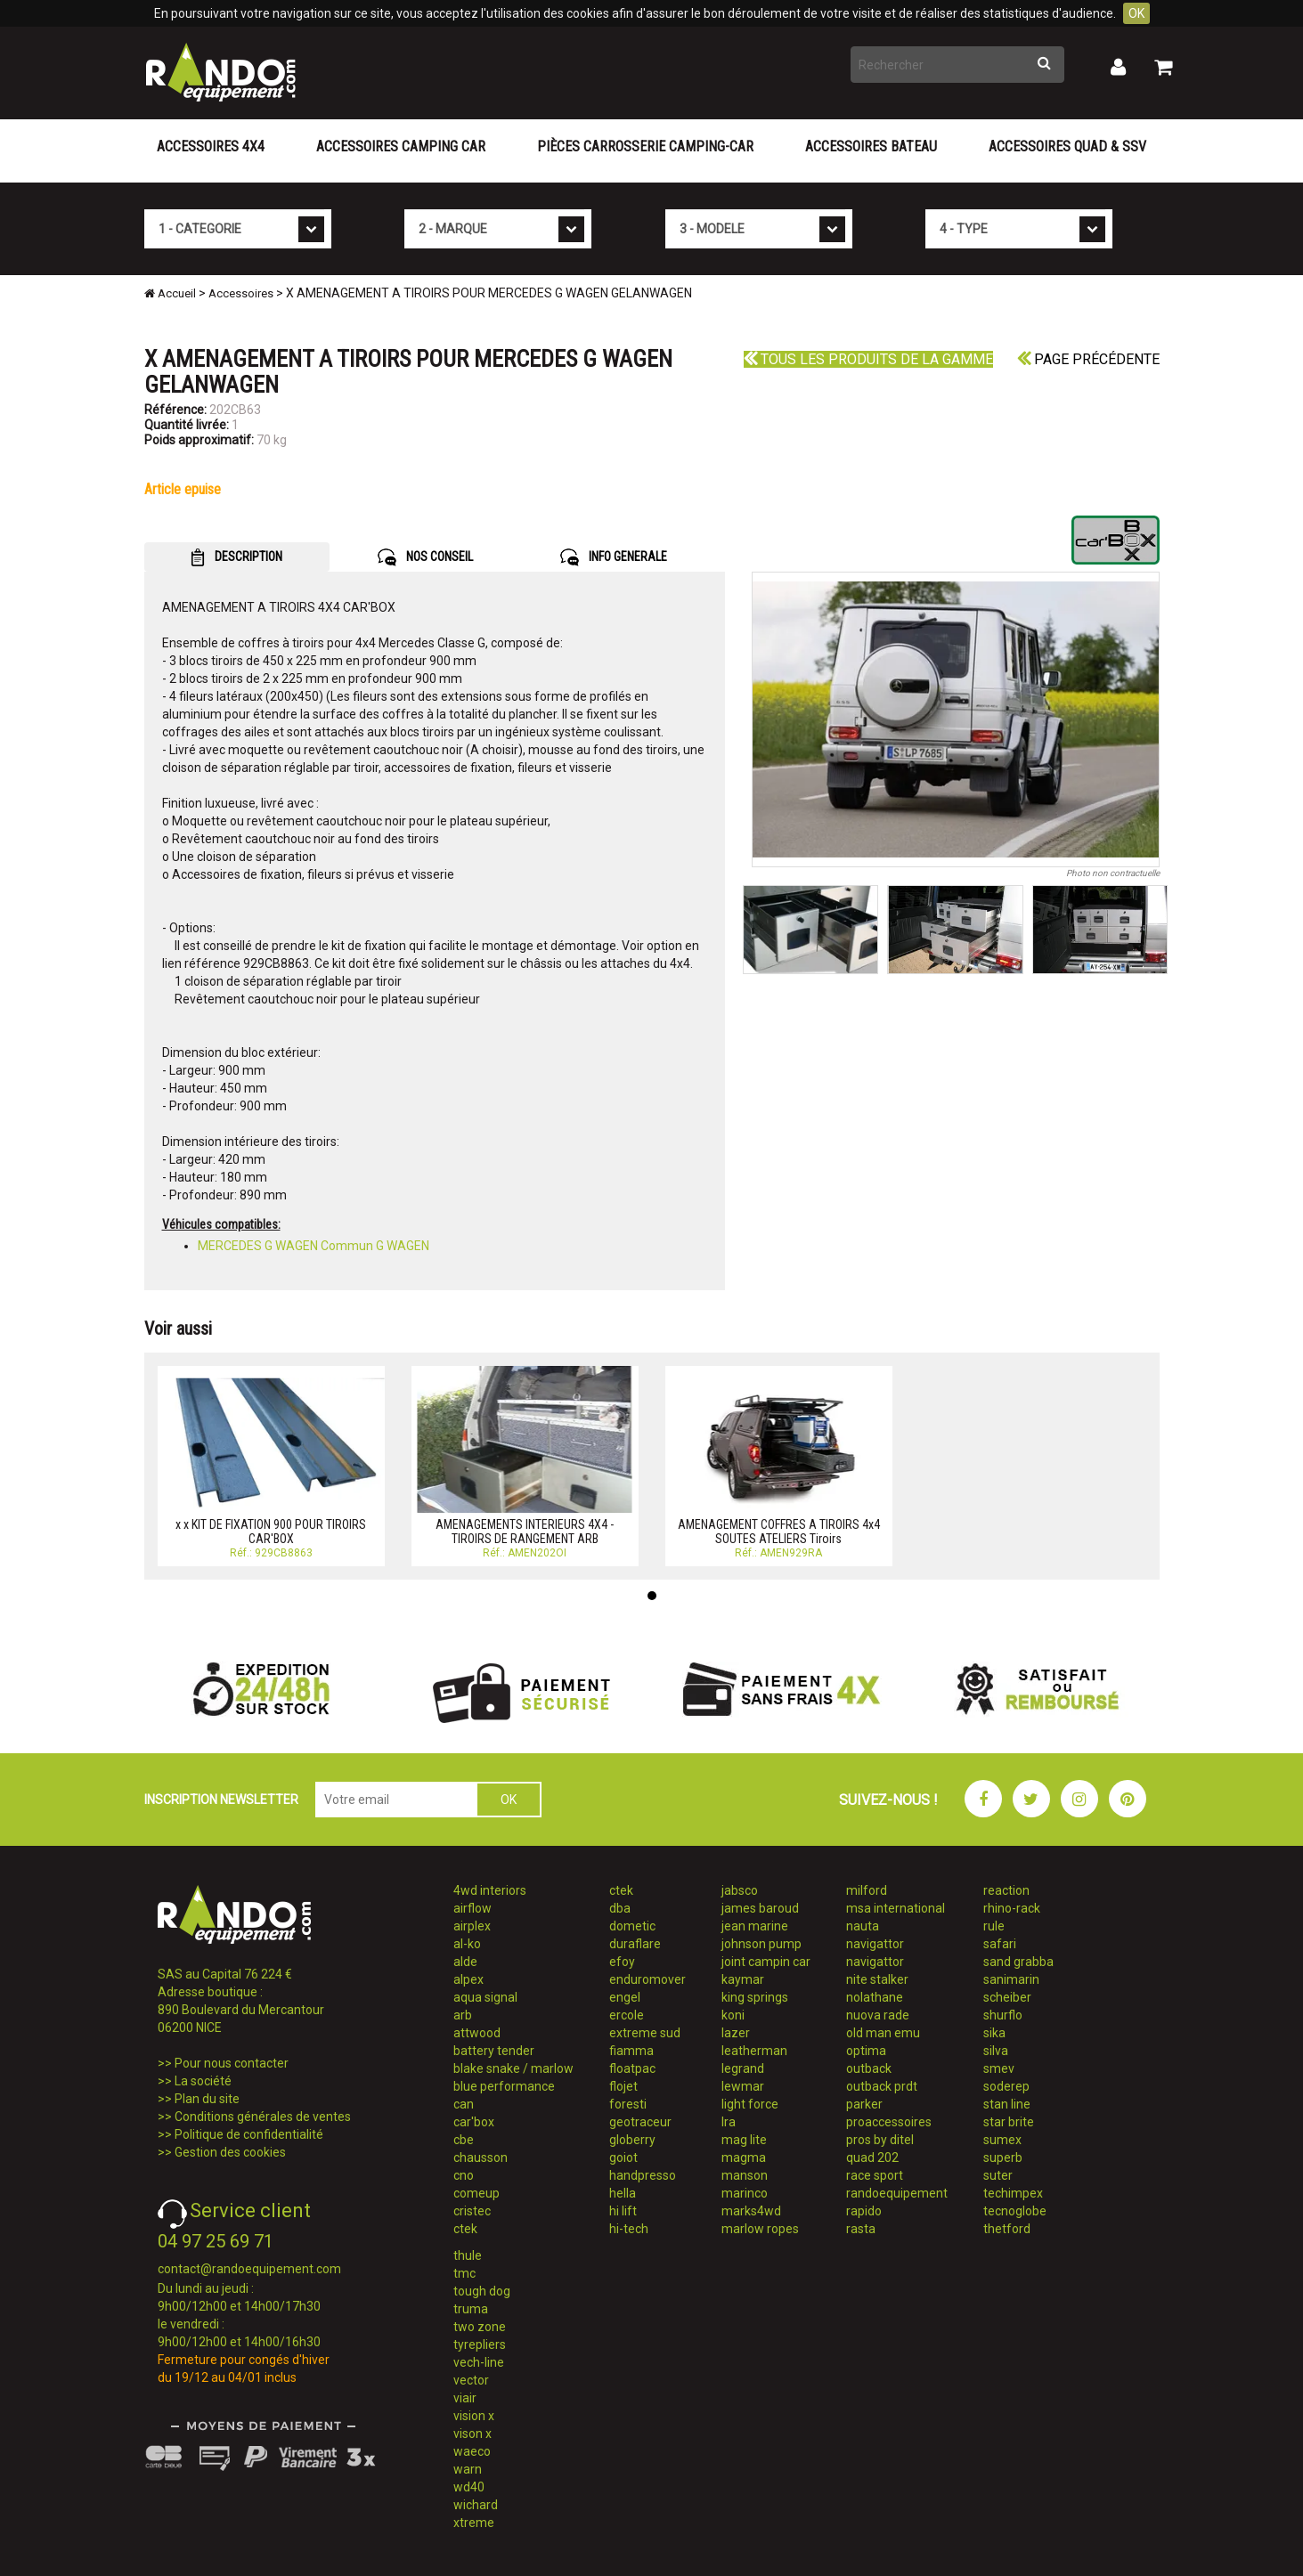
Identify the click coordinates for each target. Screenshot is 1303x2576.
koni (733, 2015)
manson (744, 2175)
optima (866, 2051)
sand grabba (1018, 1961)
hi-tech (628, 2229)
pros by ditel (880, 2140)
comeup (476, 2193)
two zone (479, 2327)
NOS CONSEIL (425, 557)
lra (728, 2122)
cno (463, 2175)
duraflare (635, 1944)
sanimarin (1011, 1979)
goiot (623, 2157)
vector (471, 2380)
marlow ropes (760, 2229)
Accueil (170, 293)
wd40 (469, 2487)
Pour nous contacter (232, 2063)
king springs (754, 1997)
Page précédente (1088, 359)
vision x (473, 2416)
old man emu (883, 2033)
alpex (468, 1979)
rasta (860, 2229)
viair (464, 2398)
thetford (1006, 2229)
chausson (480, 2157)
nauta (862, 1926)
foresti (628, 2104)
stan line (1006, 2104)
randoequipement (897, 2193)
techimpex (1013, 2193)
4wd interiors (489, 1890)
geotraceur (640, 2122)
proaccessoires (889, 2122)
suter (998, 2175)
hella (622, 2193)
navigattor (875, 1944)
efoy (622, 1961)
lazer (735, 2033)
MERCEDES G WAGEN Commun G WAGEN (313, 1246)
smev (998, 2068)
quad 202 (872, 2157)
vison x (472, 2433)
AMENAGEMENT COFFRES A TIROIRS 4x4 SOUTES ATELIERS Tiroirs (779, 1531)
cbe (463, 2140)
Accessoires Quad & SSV (1067, 146)
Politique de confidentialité (249, 2134)
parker (864, 2104)
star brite (1008, 2122)
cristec (472, 2211)
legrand (742, 2068)
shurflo (1002, 2015)
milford (866, 1890)
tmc (464, 2273)
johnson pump (761, 1944)
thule (467, 2255)
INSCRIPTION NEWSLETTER (221, 1799)
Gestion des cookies (230, 2152)
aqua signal (485, 1997)
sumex (1002, 2140)
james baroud (760, 1908)
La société (203, 2081)
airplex (472, 1926)
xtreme (473, 2522)
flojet (623, 2086)
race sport (874, 2175)
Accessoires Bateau (871, 146)
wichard (475, 2505)
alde (465, 1961)
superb (1002, 2157)
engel (624, 1997)
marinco (744, 2193)
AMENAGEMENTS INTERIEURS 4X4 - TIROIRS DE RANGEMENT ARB (525, 1531)
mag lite (744, 2140)
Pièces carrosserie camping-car (645, 146)
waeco (472, 2451)
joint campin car (765, 1961)
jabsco (739, 1890)
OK (1136, 13)
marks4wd (751, 2211)
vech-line (478, 2362)
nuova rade (877, 2015)
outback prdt (881, 2086)
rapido (864, 2211)
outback (869, 2068)
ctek (465, 2229)
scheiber (1007, 1997)
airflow (472, 1908)
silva (995, 2051)
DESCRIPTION (236, 557)
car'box (473, 2122)
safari (999, 1944)
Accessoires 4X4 (211, 146)
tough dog (481, 2291)
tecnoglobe (1014, 2211)
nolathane (874, 1997)
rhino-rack (1011, 1908)
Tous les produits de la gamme (868, 359)
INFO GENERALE (613, 557)
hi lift (623, 2211)
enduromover (647, 1979)
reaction (1006, 1890)
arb (462, 2015)
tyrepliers (479, 2344)
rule (994, 1926)
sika (994, 2033)
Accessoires (240, 293)
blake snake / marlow (513, 2068)
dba (620, 1908)
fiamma (631, 2051)
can (463, 2104)
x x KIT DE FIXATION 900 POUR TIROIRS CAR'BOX (270, 1531)
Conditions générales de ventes (263, 2116)
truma (470, 2309)
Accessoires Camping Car (400, 146)
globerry (632, 2140)
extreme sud (644, 2033)
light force (749, 2104)
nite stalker (877, 1979)
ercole (626, 2015)
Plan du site (207, 2099)
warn (467, 2469)
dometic (632, 1926)
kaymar (742, 1979)
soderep (1006, 2086)
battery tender (493, 2051)
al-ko (467, 1944)
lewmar (742, 2086)
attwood (477, 2033)
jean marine (754, 1926)
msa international (895, 1908)
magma (743, 2157)
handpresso (642, 2175)
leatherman (754, 2051)
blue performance (504, 2086)
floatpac (632, 2068)
